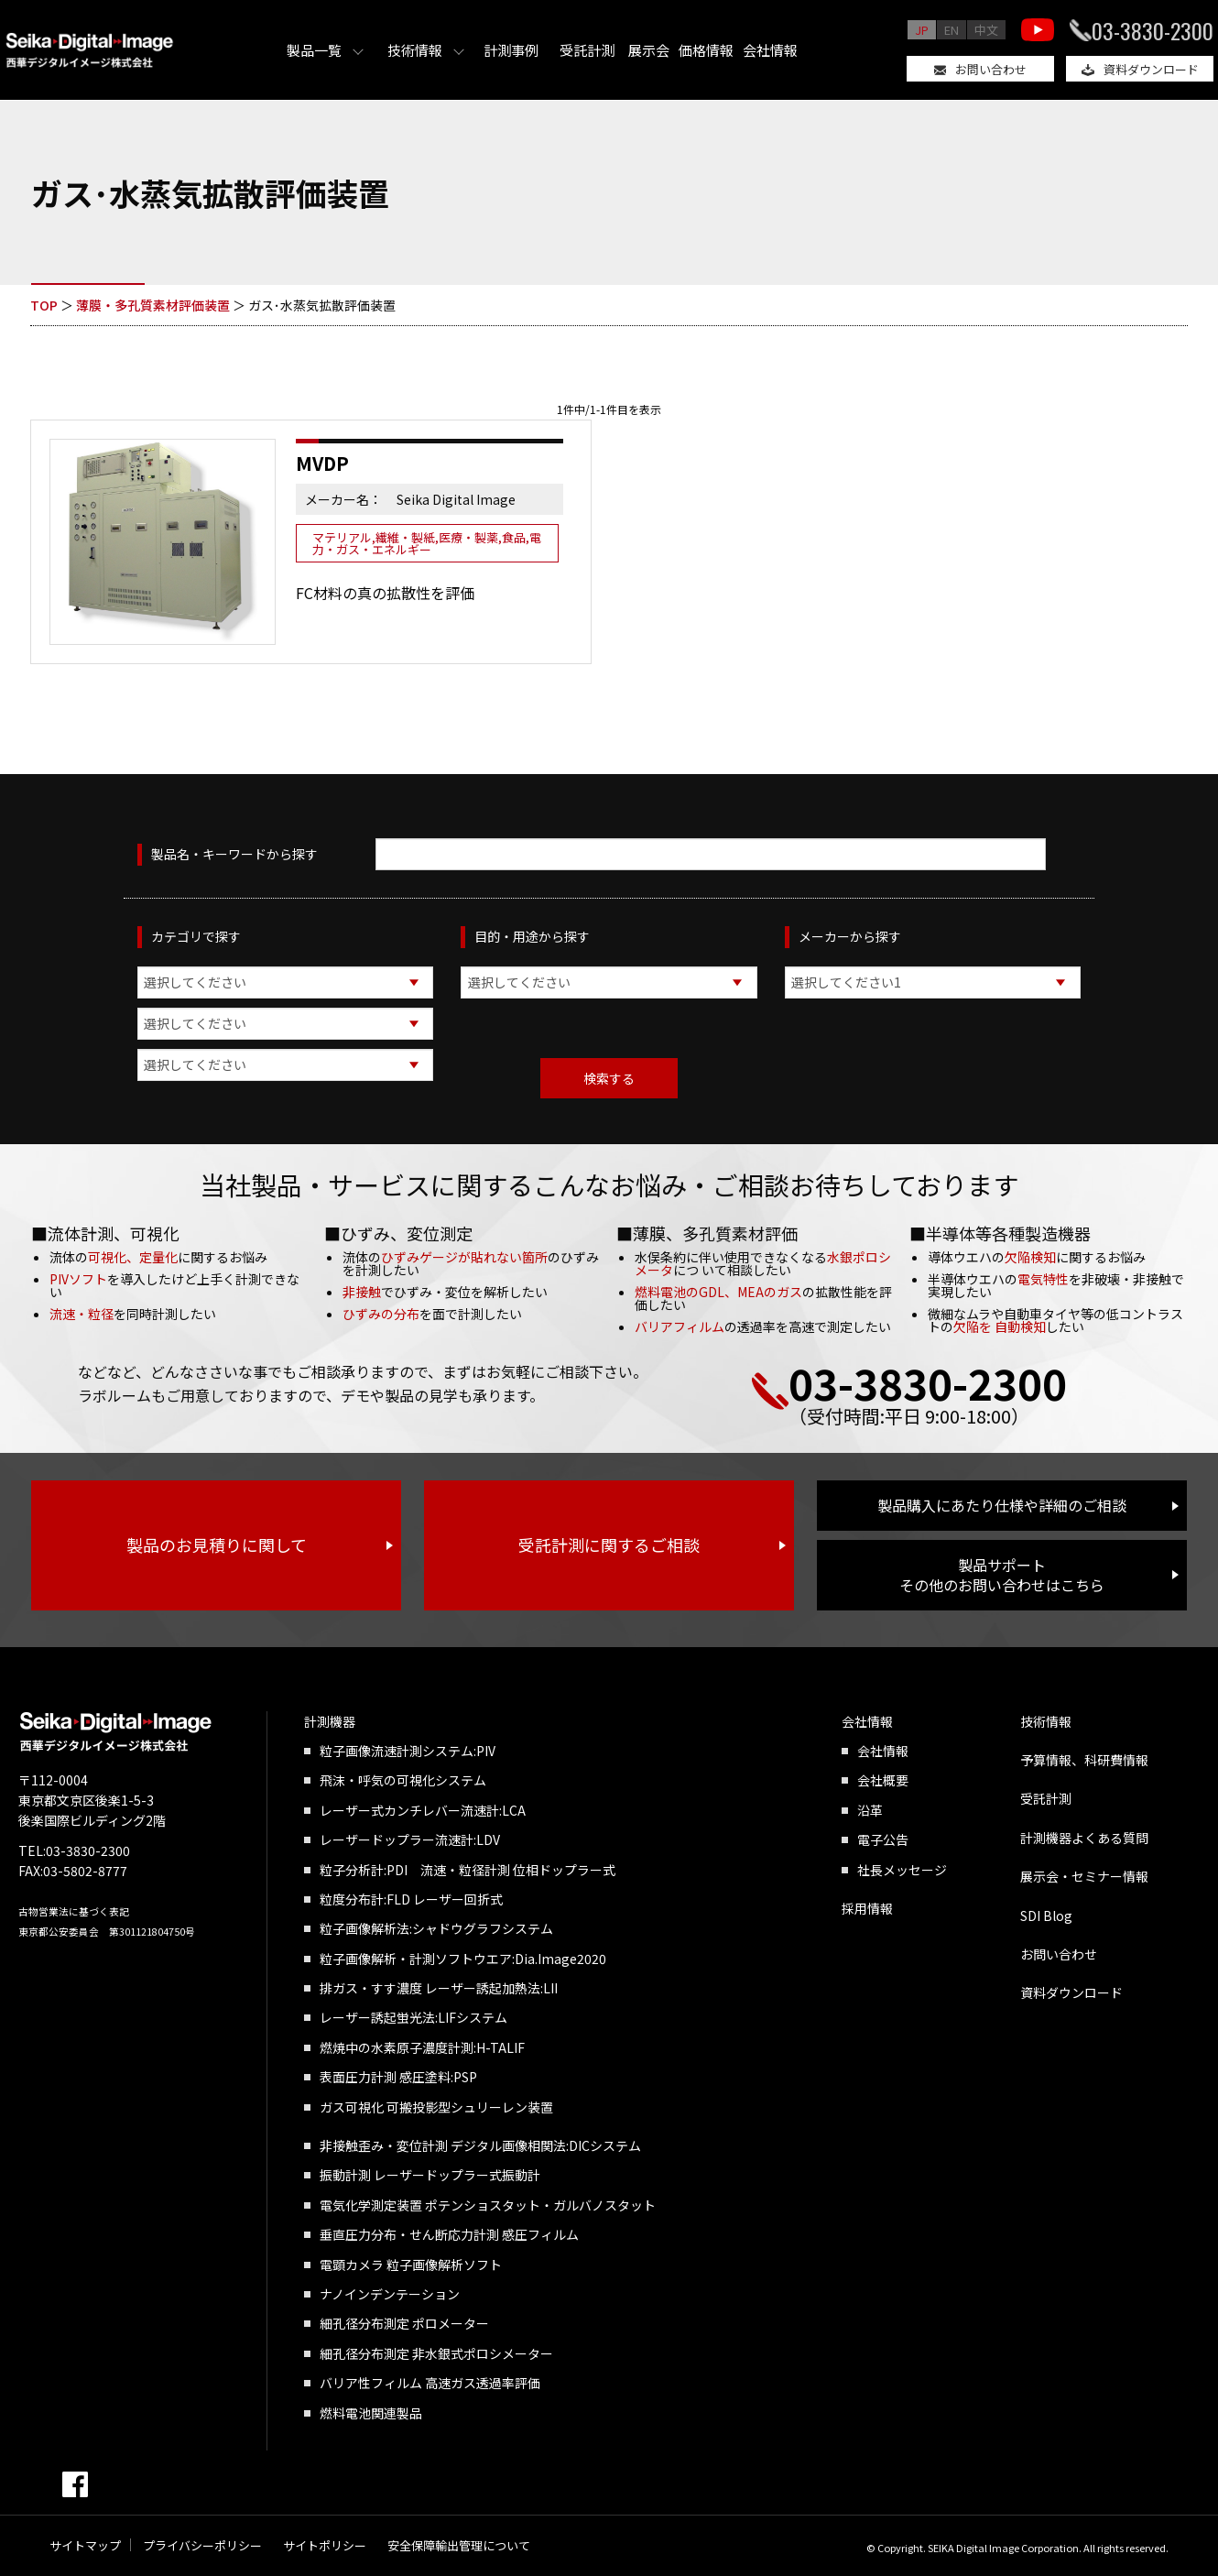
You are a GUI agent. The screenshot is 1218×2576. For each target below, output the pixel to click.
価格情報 (706, 50)
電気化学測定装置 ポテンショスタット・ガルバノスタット (488, 2205)
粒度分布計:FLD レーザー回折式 (411, 1899)
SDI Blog (1046, 1915)
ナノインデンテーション (390, 2294)
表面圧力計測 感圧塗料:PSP (398, 2077)
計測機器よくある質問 (1084, 1837)
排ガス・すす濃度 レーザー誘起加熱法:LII (439, 1988)
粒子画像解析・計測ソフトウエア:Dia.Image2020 (463, 1958)
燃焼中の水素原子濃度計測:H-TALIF (422, 2047)
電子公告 (882, 1839)
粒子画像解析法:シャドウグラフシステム (436, 1928)
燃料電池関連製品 (371, 2413)
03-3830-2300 (1152, 30)
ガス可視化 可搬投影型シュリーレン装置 (436, 2107)
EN (951, 29)
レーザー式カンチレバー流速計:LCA (423, 1810)
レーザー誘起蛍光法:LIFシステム (413, 2017)
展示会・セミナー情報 (1084, 1876)
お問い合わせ (991, 69)
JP (922, 29)
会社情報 (770, 50)
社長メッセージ (902, 1870)
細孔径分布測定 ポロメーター (404, 2323)
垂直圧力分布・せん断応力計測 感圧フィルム (449, 2234)
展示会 (648, 50)
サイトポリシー (324, 2545)
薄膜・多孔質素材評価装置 (153, 305)
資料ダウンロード (1151, 69)
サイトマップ (85, 2545)
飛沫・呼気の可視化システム (403, 1780)
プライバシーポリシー (202, 2545)
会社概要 (882, 1780)
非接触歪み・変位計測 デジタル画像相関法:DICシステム (480, 2145)
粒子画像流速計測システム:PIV (407, 1750)
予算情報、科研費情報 (1084, 1760)
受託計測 (587, 50)
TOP (44, 305)
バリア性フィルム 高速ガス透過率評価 (430, 2383)
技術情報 (414, 50)
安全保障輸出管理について (458, 2545)
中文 (986, 29)
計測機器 (329, 1721)
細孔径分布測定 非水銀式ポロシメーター (436, 2353)
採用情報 (867, 1908)
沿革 (870, 1810)
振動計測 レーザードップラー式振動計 (430, 2175)
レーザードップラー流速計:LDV (410, 1839)
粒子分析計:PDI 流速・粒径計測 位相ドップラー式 (467, 1870)
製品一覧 (314, 50)
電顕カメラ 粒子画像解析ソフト (411, 2264)
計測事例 (511, 50)
